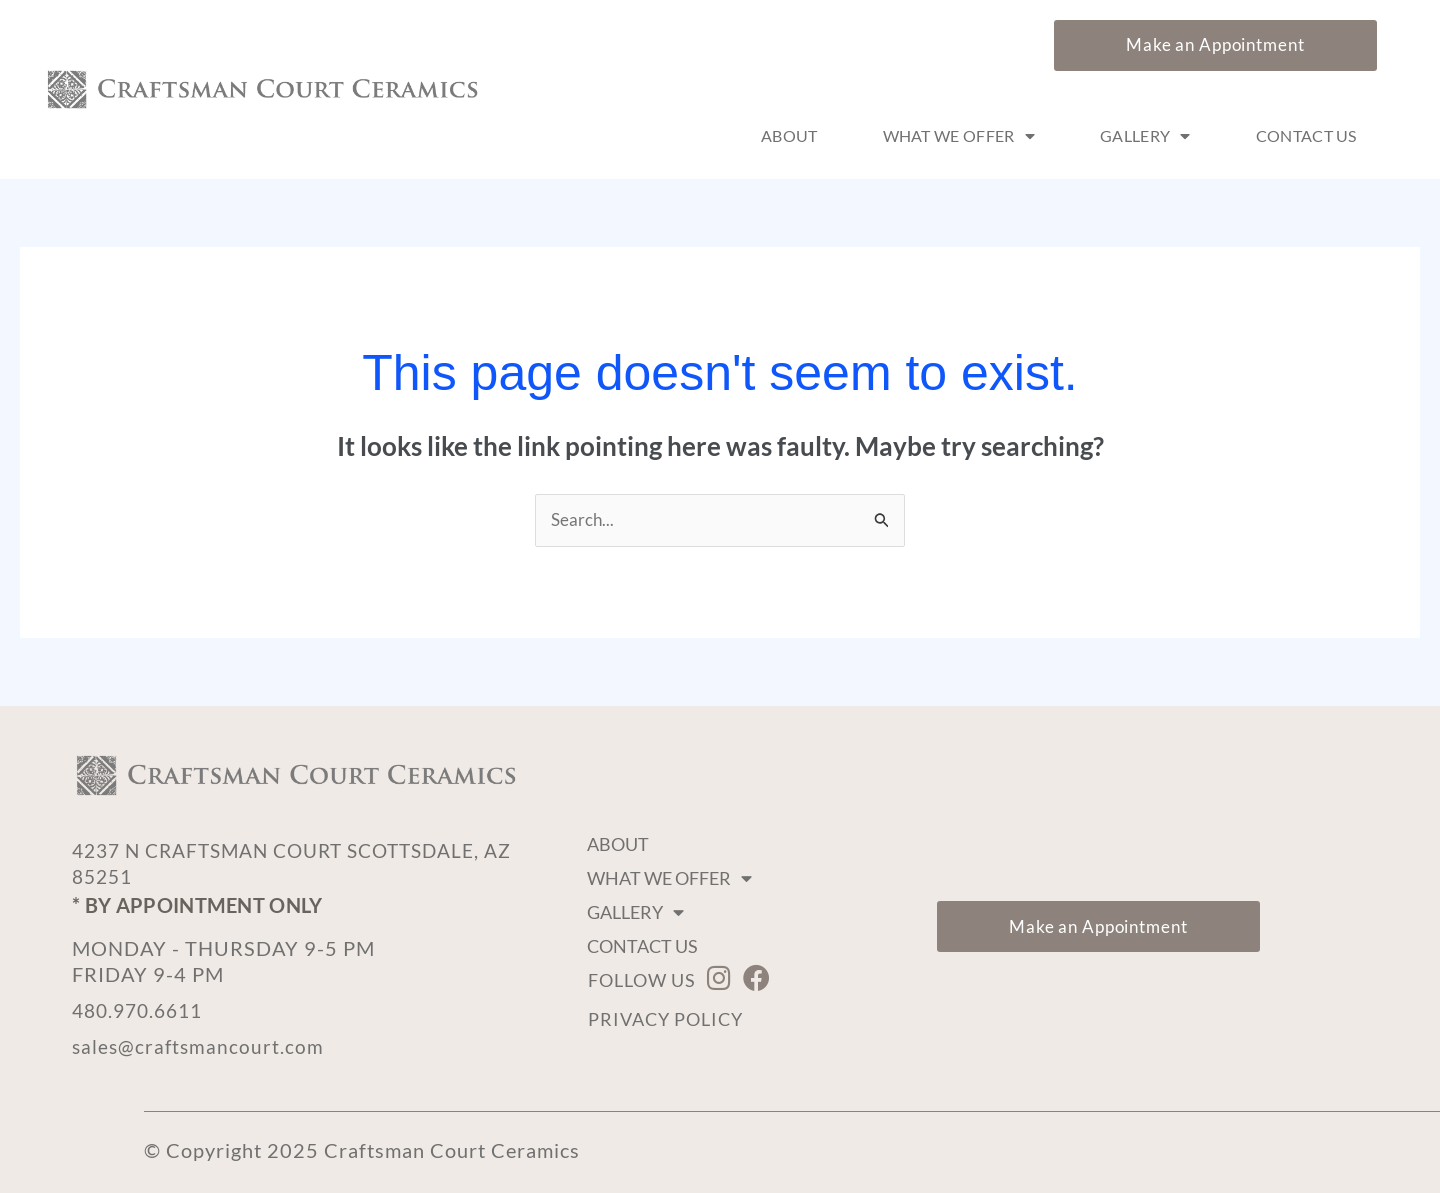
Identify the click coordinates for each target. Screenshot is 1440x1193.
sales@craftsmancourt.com (200, 1046)
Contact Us (1306, 135)
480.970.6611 (142, 1010)
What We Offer (959, 136)
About (789, 135)
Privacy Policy (665, 1019)
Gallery (1145, 136)
